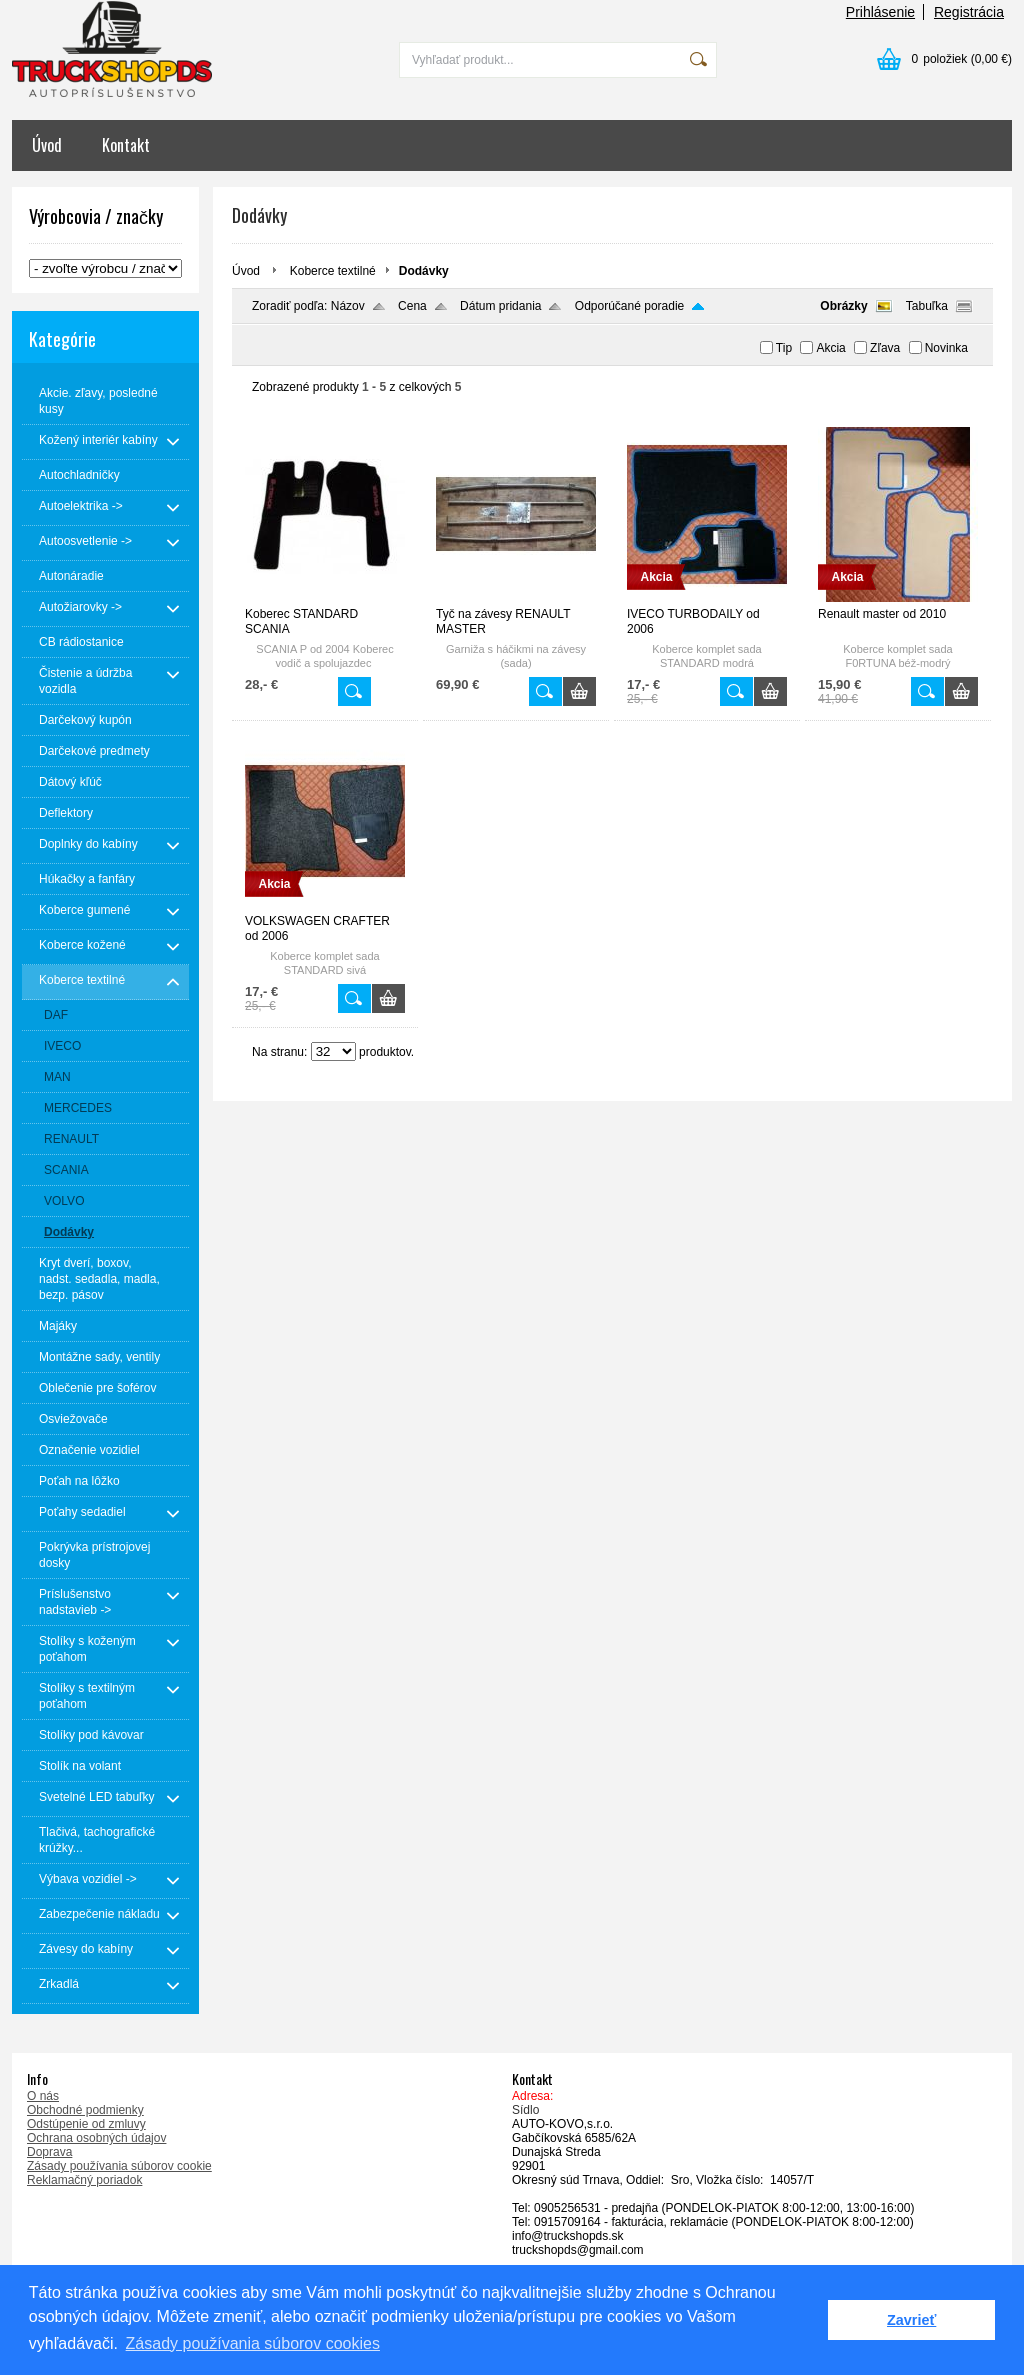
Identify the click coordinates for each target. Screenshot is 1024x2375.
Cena (412, 306)
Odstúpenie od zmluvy (86, 2124)
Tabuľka (927, 306)
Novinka (946, 348)
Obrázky (843, 306)
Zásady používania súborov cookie (119, 2166)
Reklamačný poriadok (84, 2180)
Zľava (885, 348)
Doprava (49, 2152)
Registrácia (969, 12)
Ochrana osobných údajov (96, 2138)
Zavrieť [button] (911, 2320)
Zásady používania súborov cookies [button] (253, 2343)
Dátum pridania (500, 306)
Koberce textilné (333, 271)
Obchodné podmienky (85, 2110)
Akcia (830, 348)
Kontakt (126, 145)
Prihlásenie (880, 12)
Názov (348, 306)
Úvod (47, 145)
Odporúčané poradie (629, 306)
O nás (43, 2096)
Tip (784, 348)
